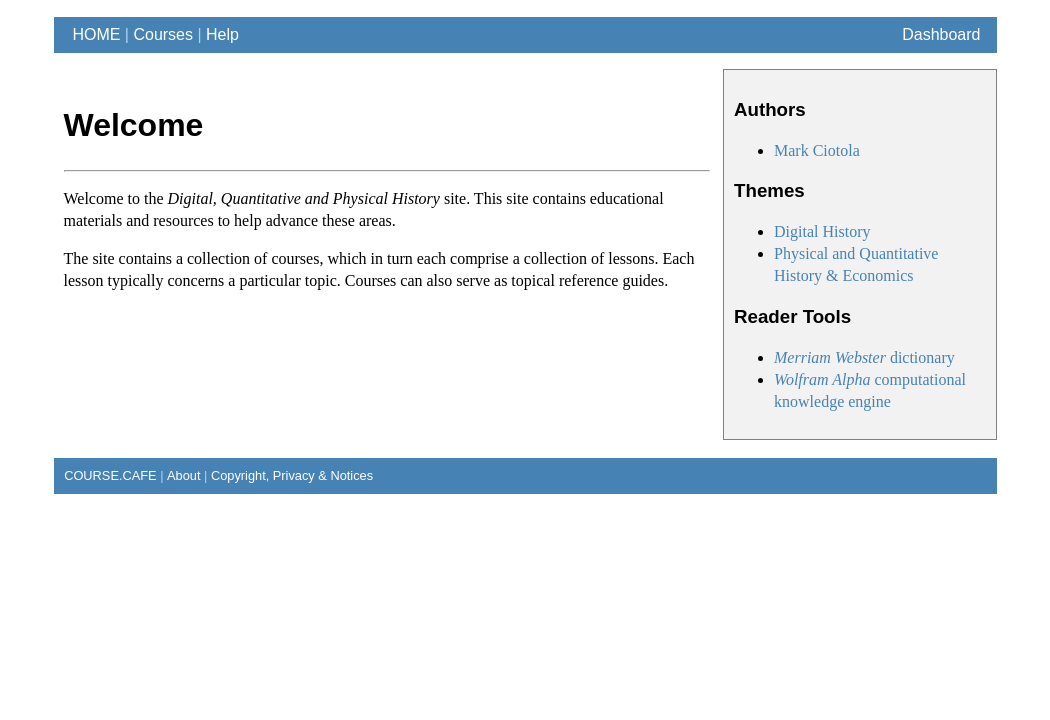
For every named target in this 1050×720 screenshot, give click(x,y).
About (183, 475)
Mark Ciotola (817, 150)
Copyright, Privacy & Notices (292, 475)
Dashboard (941, 34)
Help (222, 34)
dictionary (864, 357)
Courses (163, 34)
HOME (92, 34)
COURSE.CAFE (105, 475)
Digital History (822, 231)
